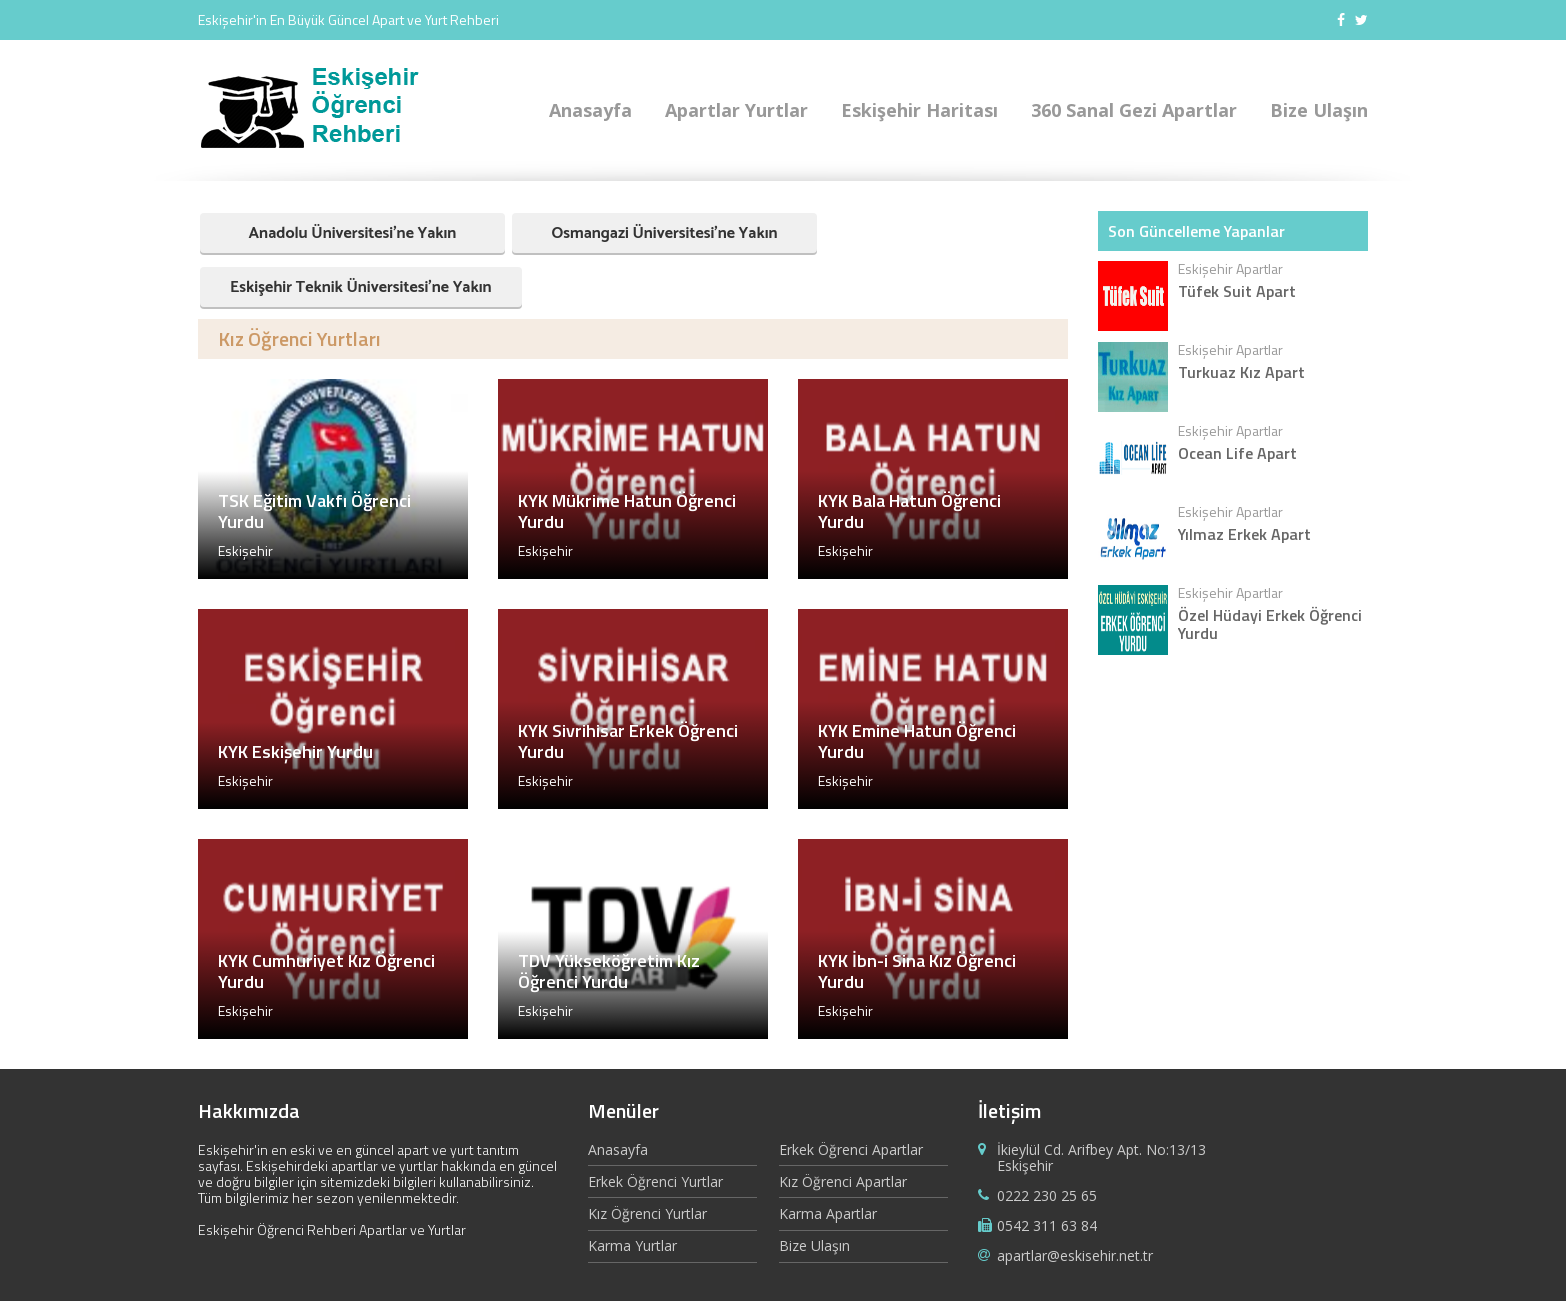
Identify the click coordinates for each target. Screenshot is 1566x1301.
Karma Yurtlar (632, 1245)
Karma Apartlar (828, 1213)
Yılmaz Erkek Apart (1244, 534)
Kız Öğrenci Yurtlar (647, 1213)
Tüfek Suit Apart (1237, 291)
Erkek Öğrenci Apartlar (851, 1150)
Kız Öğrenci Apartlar (843, 1181)
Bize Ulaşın (1319, 110)
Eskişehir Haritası (919, 110)
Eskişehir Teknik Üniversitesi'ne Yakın (361, 287)
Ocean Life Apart (1237, 453)
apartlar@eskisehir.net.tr (1075, 1255)
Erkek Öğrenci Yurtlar (655, 1181)
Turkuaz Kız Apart (1241, 372)
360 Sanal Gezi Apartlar (1134, 110)
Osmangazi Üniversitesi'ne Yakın (664, 233)
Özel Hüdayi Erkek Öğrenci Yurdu (1270, 624)
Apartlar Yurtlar (736, 110)
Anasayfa (590, 110)
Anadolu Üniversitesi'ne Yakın (353, 233)
